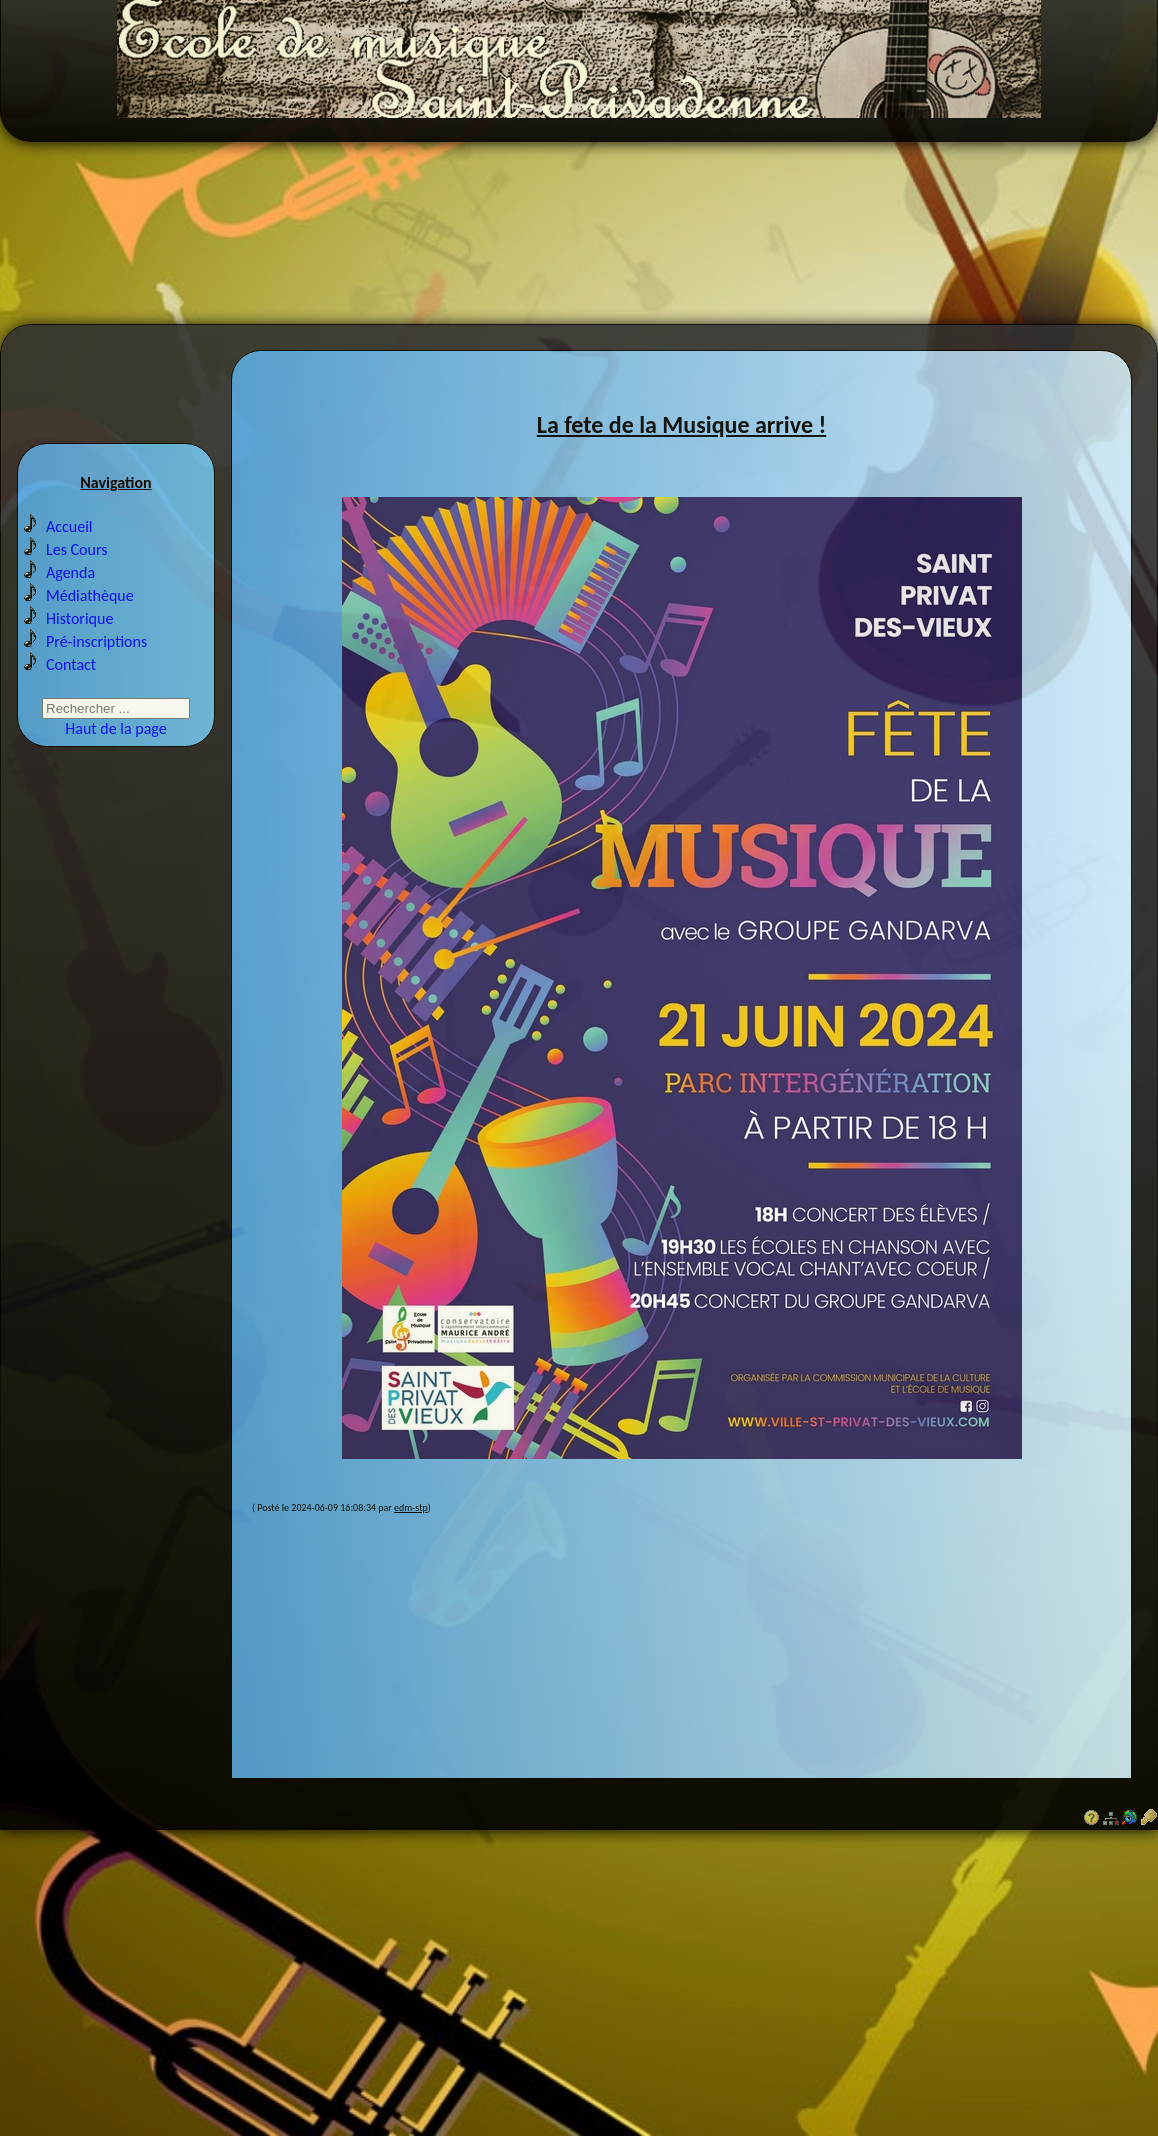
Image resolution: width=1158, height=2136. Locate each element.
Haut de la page (115, 743)
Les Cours (77, 564)
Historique (79, 633)
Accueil (69, 541)
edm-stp (411, 1519)
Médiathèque (90, 610)
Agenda (70, 587)
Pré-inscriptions (96, 656)
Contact (71, 679)
